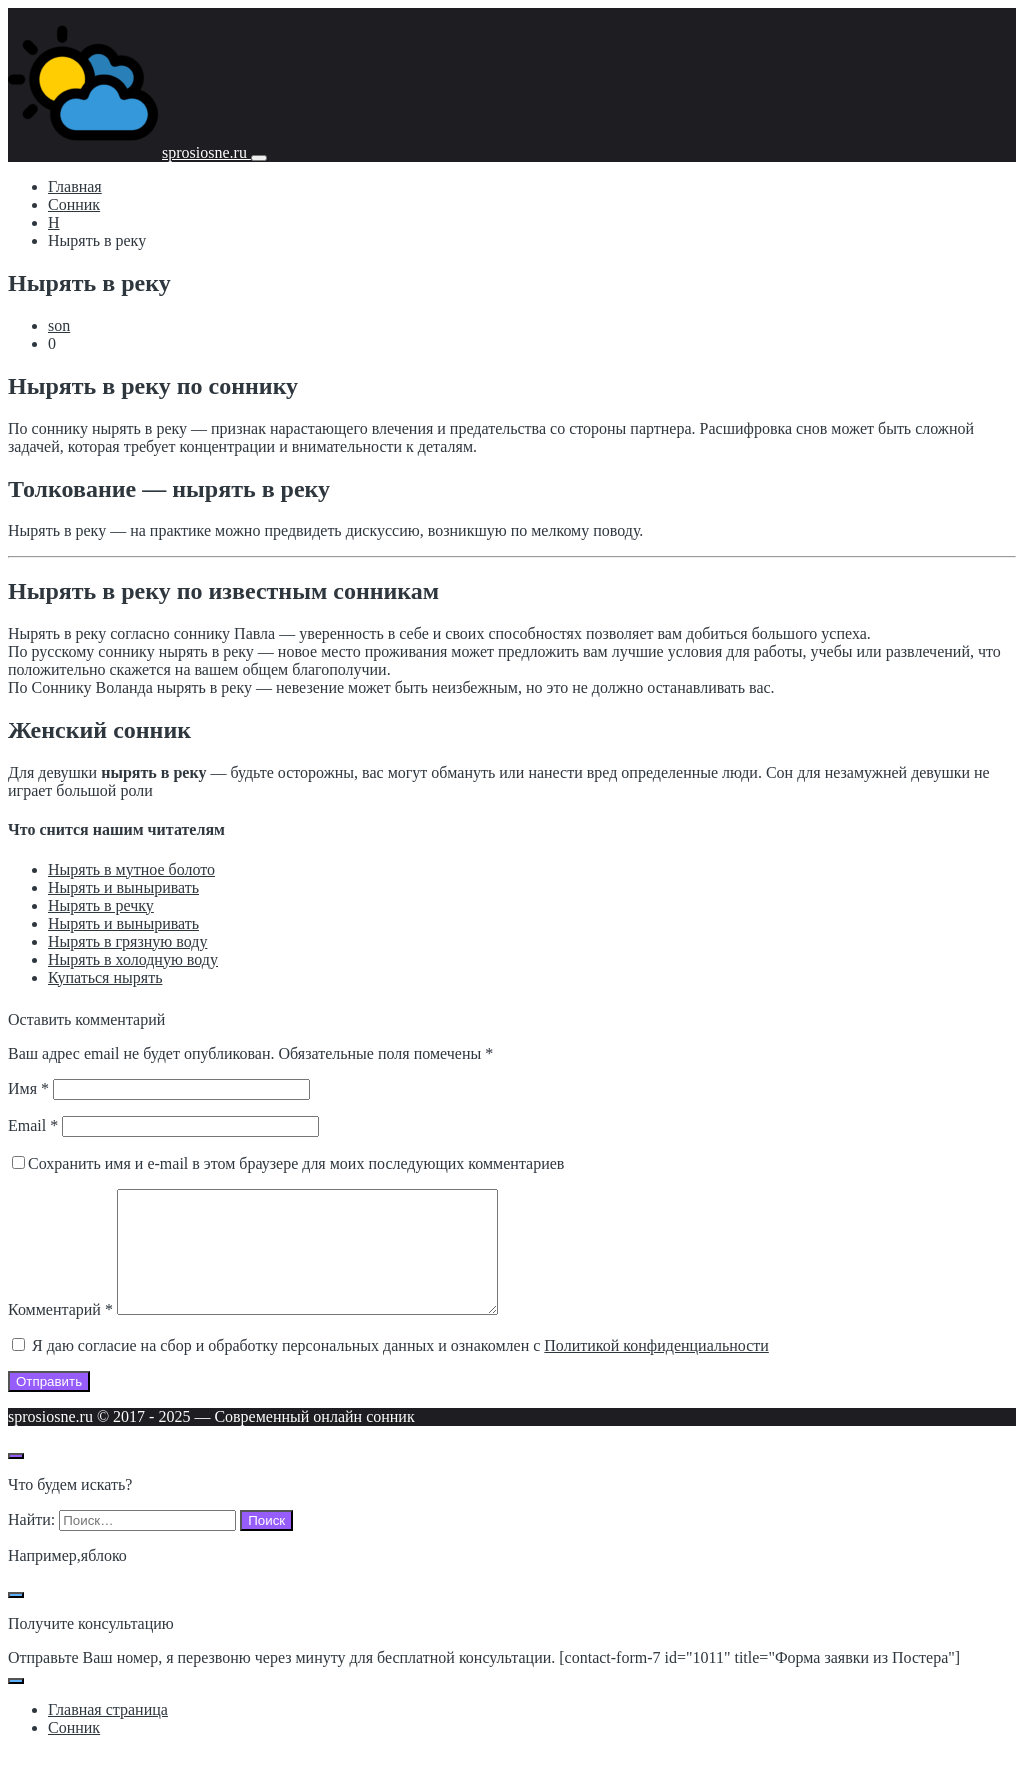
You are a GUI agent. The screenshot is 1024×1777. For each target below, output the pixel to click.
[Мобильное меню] (259, 158)
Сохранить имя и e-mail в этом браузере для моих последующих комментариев (296, 1163)
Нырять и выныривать (123, 887)
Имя (28, 1088)
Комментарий (60, 1333)
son (59, 325)
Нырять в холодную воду (133, 959)
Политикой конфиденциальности (656, 1369)
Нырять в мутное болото (131, 869)
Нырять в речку (101, 905)
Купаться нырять (105, 977)
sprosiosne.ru (206, 152)
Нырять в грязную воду (127, 941)
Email (33, 1125)
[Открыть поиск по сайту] (16, 1480)
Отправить (49, 1405)
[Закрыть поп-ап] (16, 1619)
